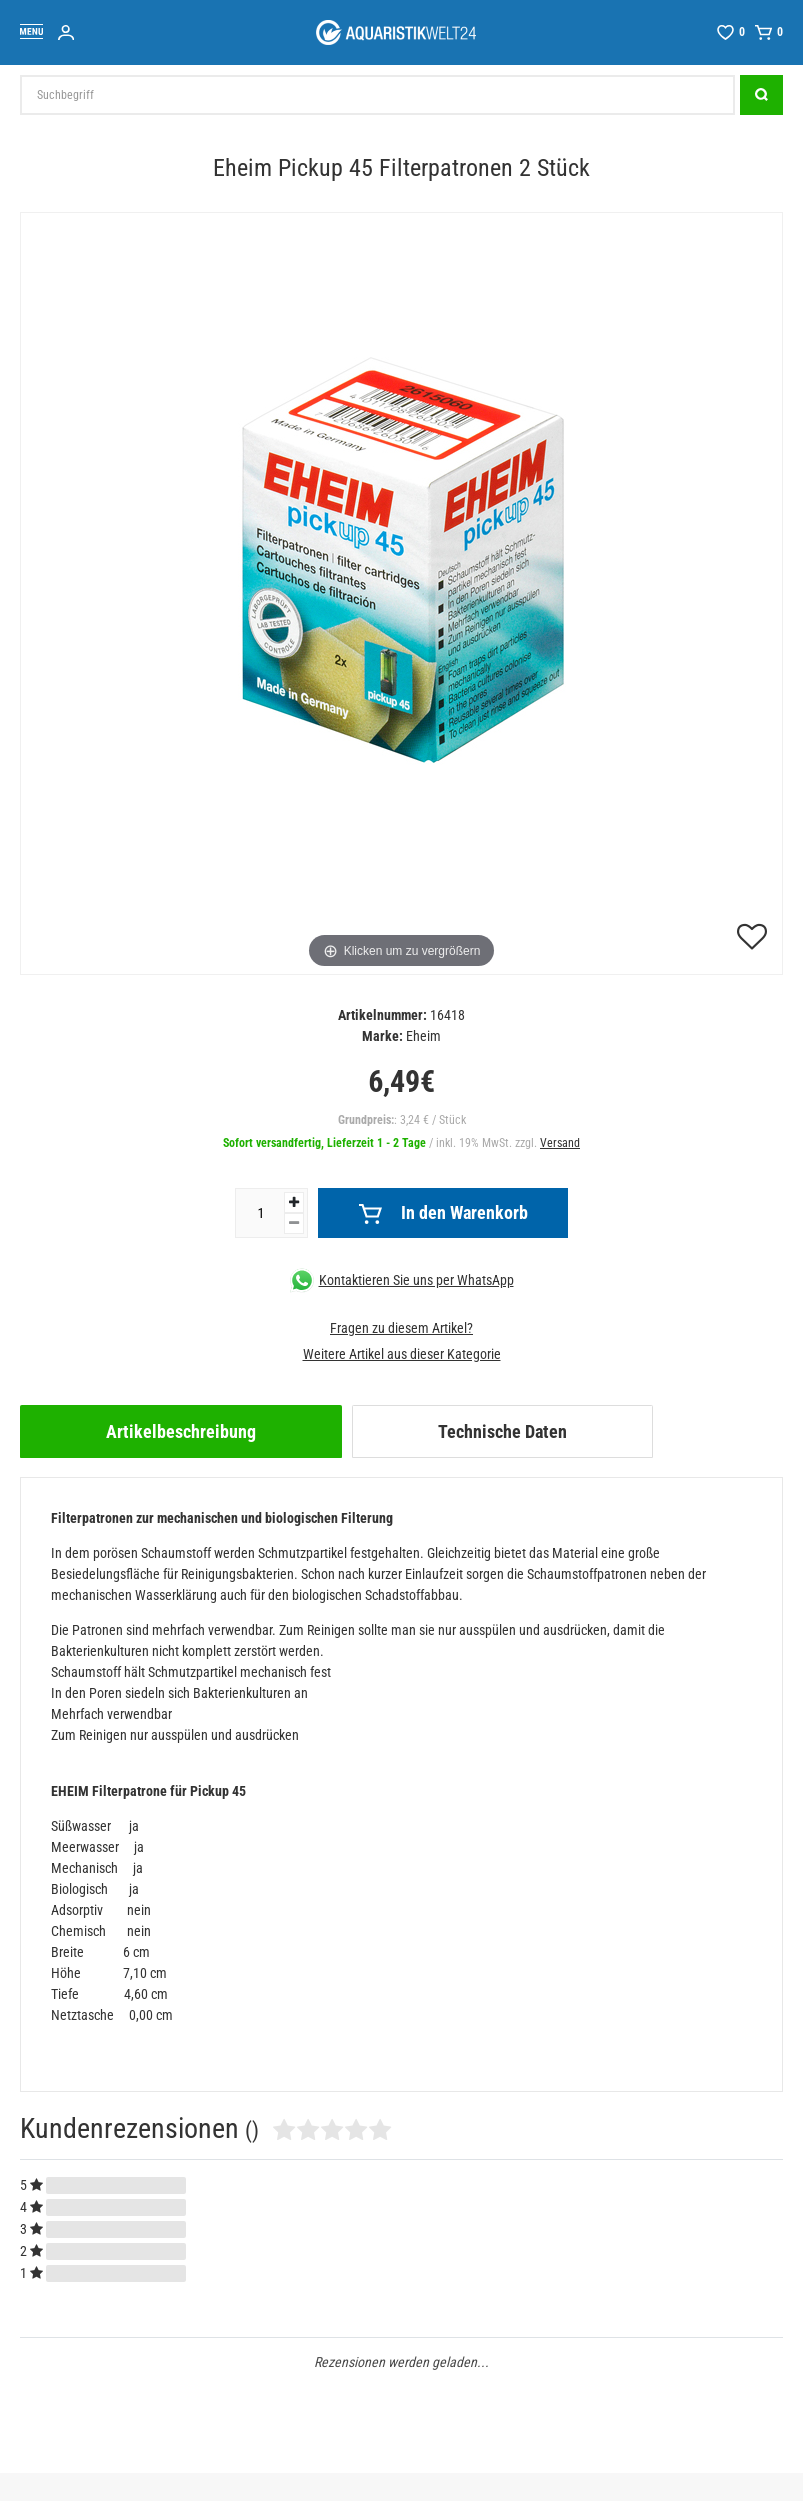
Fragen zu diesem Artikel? (401, 1328)
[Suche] (761, 95)
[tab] (181, 1431)
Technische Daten (502, 1431)
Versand (560, 1143)
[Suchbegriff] (377, 95)
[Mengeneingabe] (260, 1213)
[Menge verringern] (294, 1223)
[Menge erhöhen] (294, 1202)
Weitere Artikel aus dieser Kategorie (402, 1354)
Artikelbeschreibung (181, 1431)
